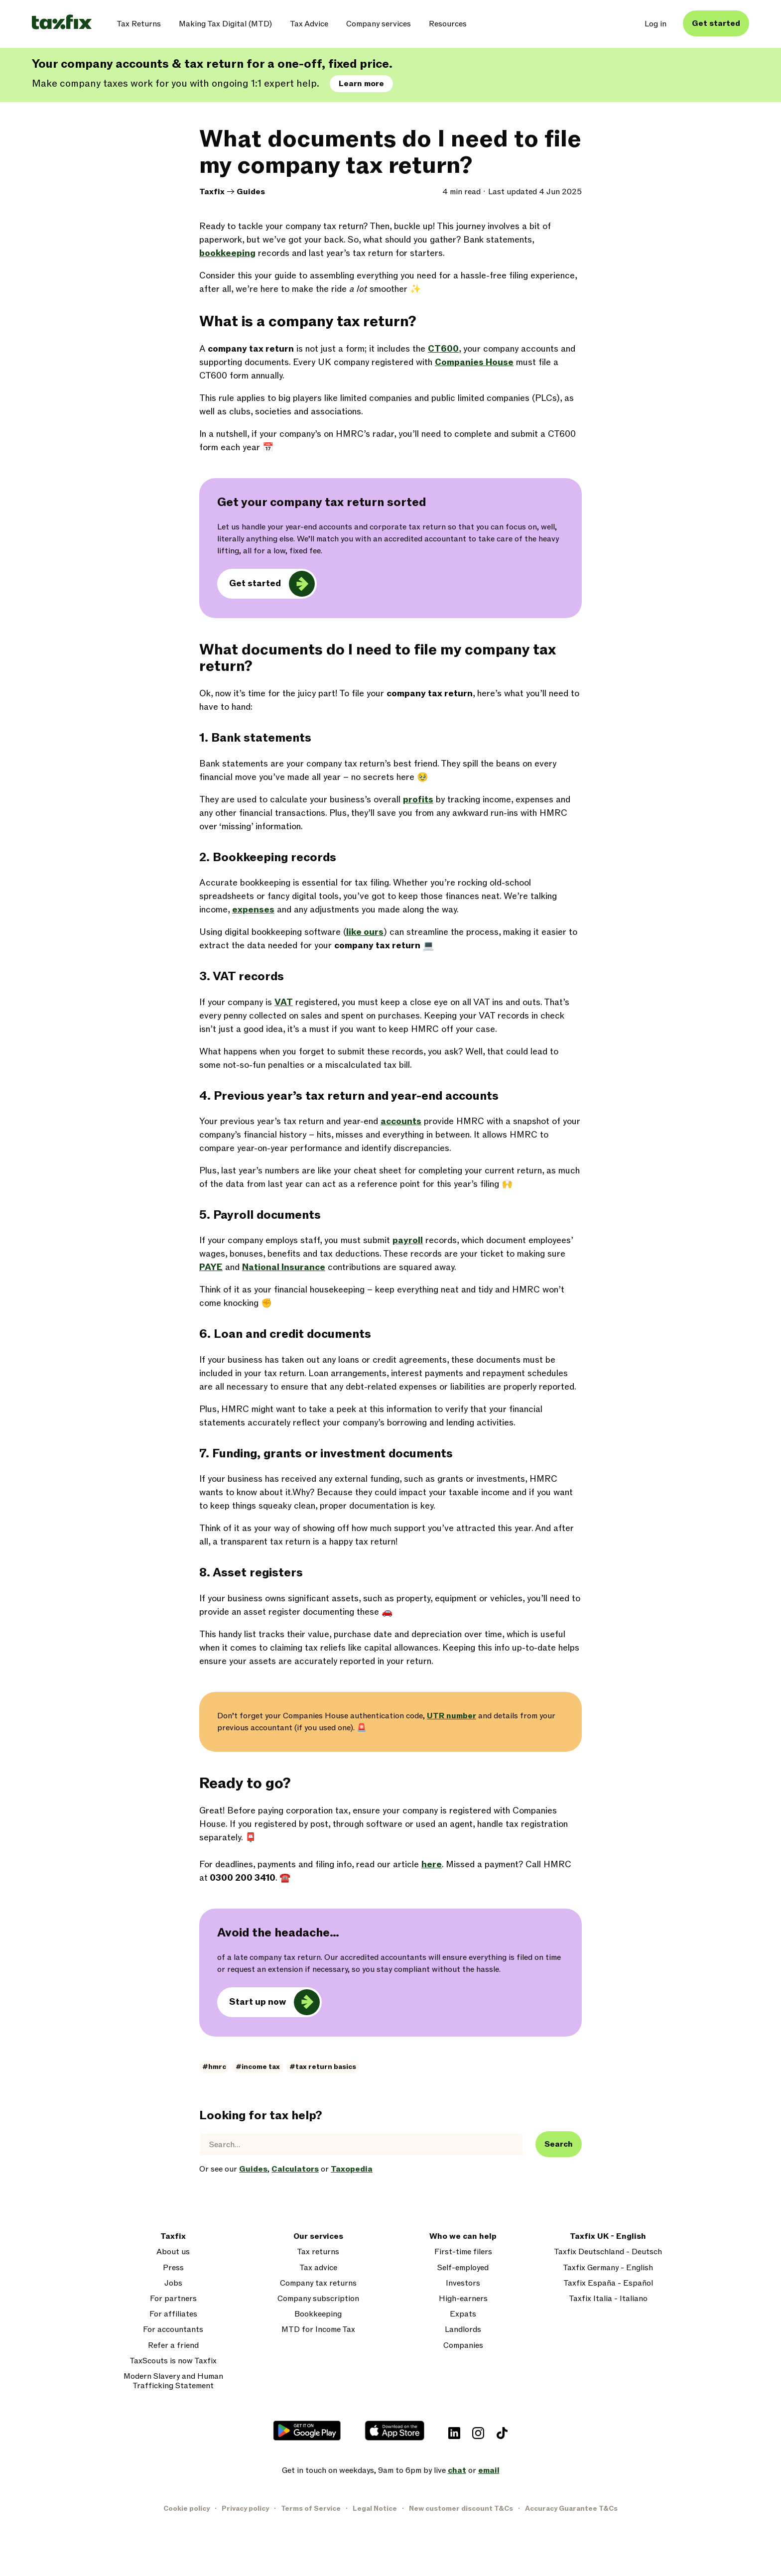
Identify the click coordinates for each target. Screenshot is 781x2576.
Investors (463, 2283)
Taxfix (212, 191)
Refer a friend (173, 2345)
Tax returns (318, 2252)
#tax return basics (322, 2066)
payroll (407, 1240)
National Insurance (283, 1267)
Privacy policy (245, 2508)
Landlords (463, 2329)
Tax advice (318, 2268)
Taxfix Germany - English (608, 2268)
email (489, 2470)
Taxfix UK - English (608, 2236)
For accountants (173, 2329)
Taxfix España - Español (608, 2283)
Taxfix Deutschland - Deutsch (608, 2252)
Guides (251, 191)
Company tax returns (318, 2283)
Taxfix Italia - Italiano (608, 2299)
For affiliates (173, 2314)
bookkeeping (227, 253)
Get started (716, 23)
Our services (318, 2236)
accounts (401, 1121)
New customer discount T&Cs (461, 2508)
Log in (655, 23)
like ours (365, 932)
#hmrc (214, 2066)
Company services (378, 23)
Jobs (173, 2283)
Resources (448, 23)
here (431, 1864)
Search (558, 2144)
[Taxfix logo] (62, 22)
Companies (463, 2345)
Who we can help (463, 2236)
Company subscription (318, 2299)
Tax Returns (139, 23)
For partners (173, 2299)
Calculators (295, 2169)
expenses (253, 909)
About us (173, 2252)
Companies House (474, 362)
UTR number (451, 1715)
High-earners (463, 2299)
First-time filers (463, 2252)
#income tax (258, 2066)
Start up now (257, 2002)
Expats (463, 2314)
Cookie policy (186, 2508)
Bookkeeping (318, 2314)
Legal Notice (375, 2508)
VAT (283, 1002)
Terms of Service (311, 2508)
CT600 (443, 349)
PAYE (211, 1267)
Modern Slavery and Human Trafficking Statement (173, 2381)
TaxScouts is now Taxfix (173, 2361)
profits (418, 799)
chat (457, 2470)
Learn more (361, 83)
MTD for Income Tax (318, 2329)
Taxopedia (352, 2169)
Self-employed (463, 2268)
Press (173, 2268)
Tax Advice (309, 23)
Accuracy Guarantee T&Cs (571, 2508)
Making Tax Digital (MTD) (225, 23)
